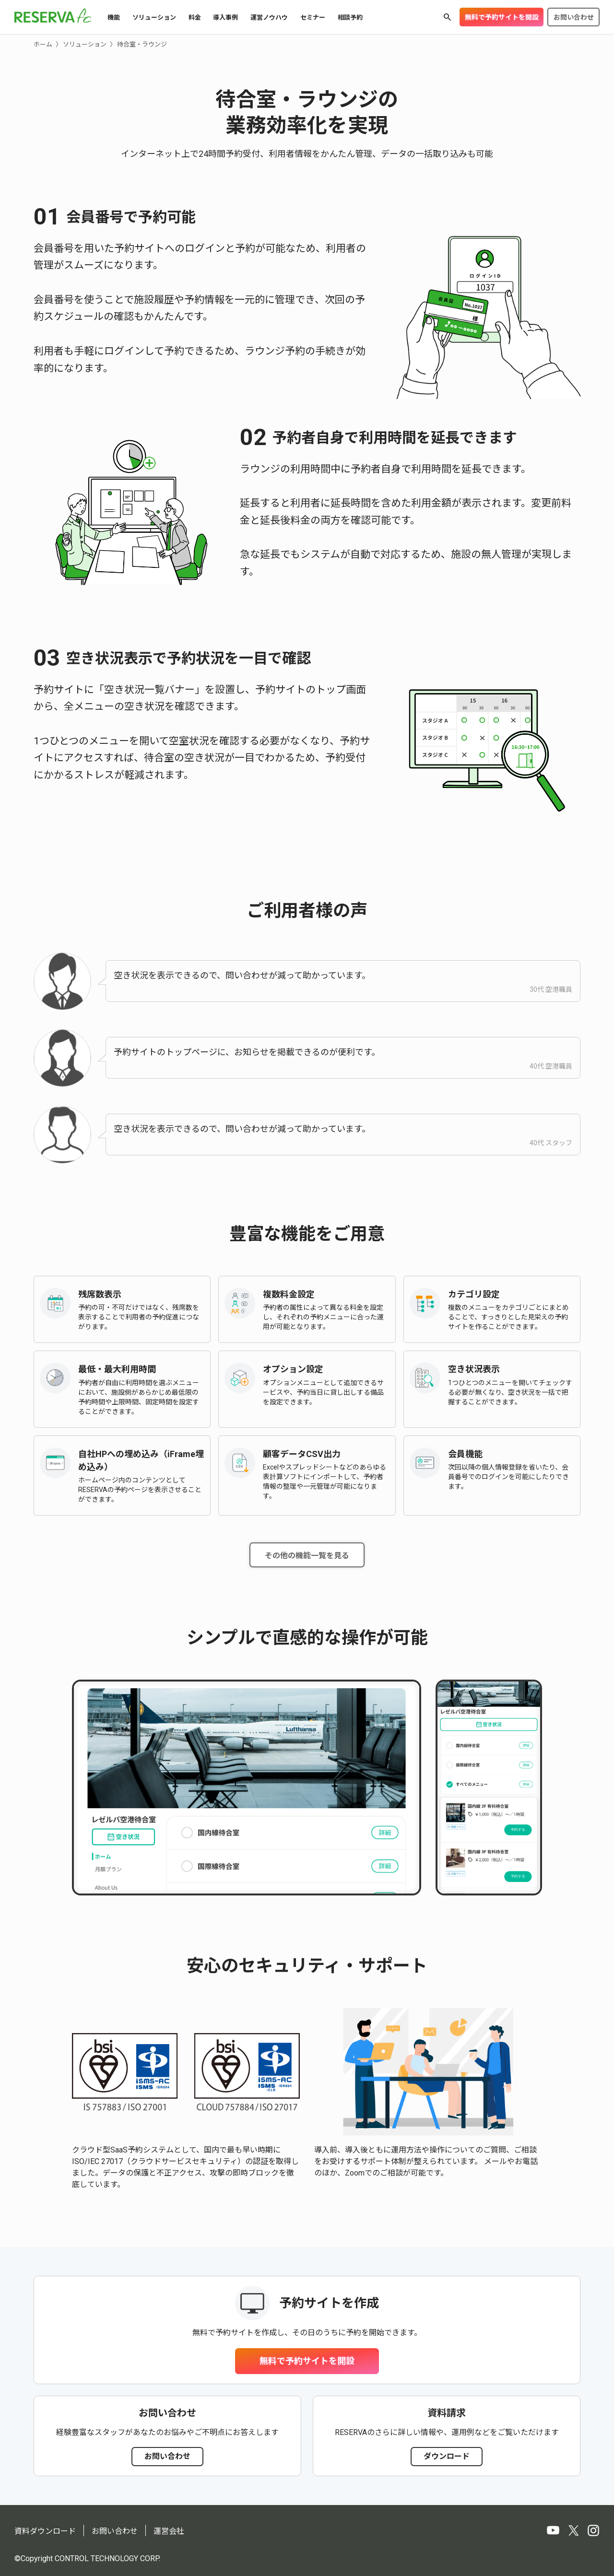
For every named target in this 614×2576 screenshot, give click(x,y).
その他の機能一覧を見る (307, 1555)
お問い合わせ (574, 17)
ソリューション (154, 17)
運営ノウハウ (269, 17)
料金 (195, 17)
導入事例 (225, 17)
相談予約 (350, 17)
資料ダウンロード (45, 2531)
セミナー (312, 17)
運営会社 (169, 2531)
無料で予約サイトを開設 (502, 17)
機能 (113, 17)
